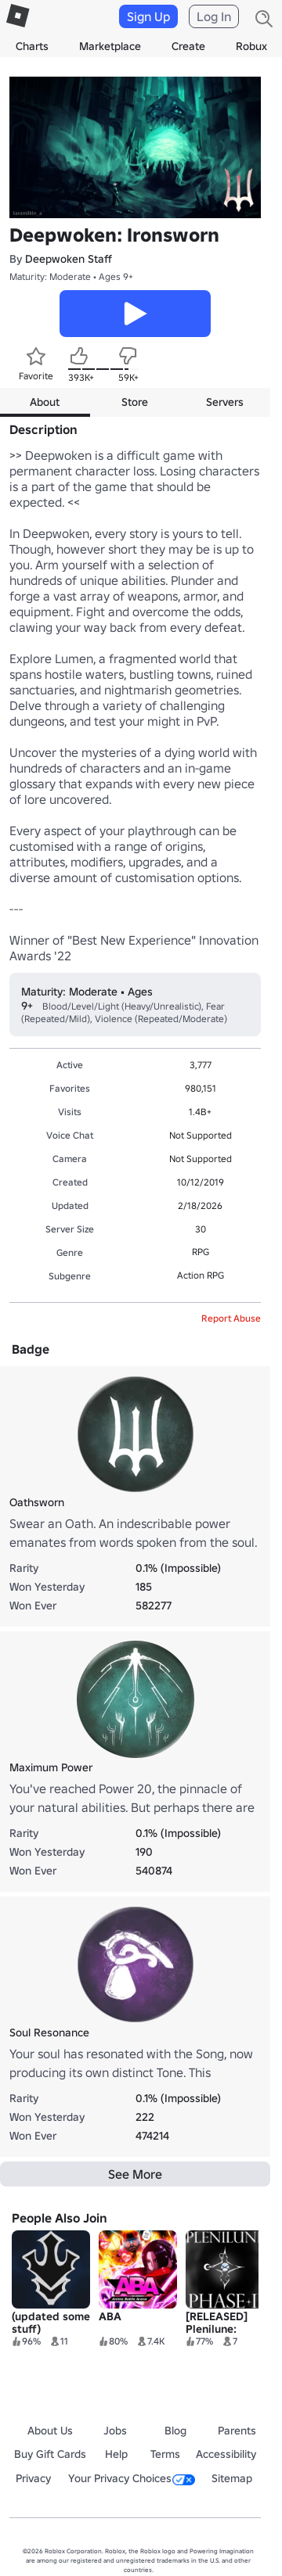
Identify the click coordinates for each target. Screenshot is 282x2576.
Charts (32, 46)
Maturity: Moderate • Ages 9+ (71, 276)
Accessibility (226, 2454)
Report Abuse (231, 1318)
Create (188, 46)
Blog (175, 2431)
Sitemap (232, 2478)
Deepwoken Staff (68, 259)
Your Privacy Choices (131, 2478)
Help (116, 2454)
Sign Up (148, 16)
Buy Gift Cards (50, 2454)
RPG (200, 1252)
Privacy (33, 2478)
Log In (214, 16)
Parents (237, 2431)
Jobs (115, 2431)
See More (135, 2174)
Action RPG (200, 1275)
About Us (50, 2431)
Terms (165, 2454)
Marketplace (110, 46)
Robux (251, 46)
